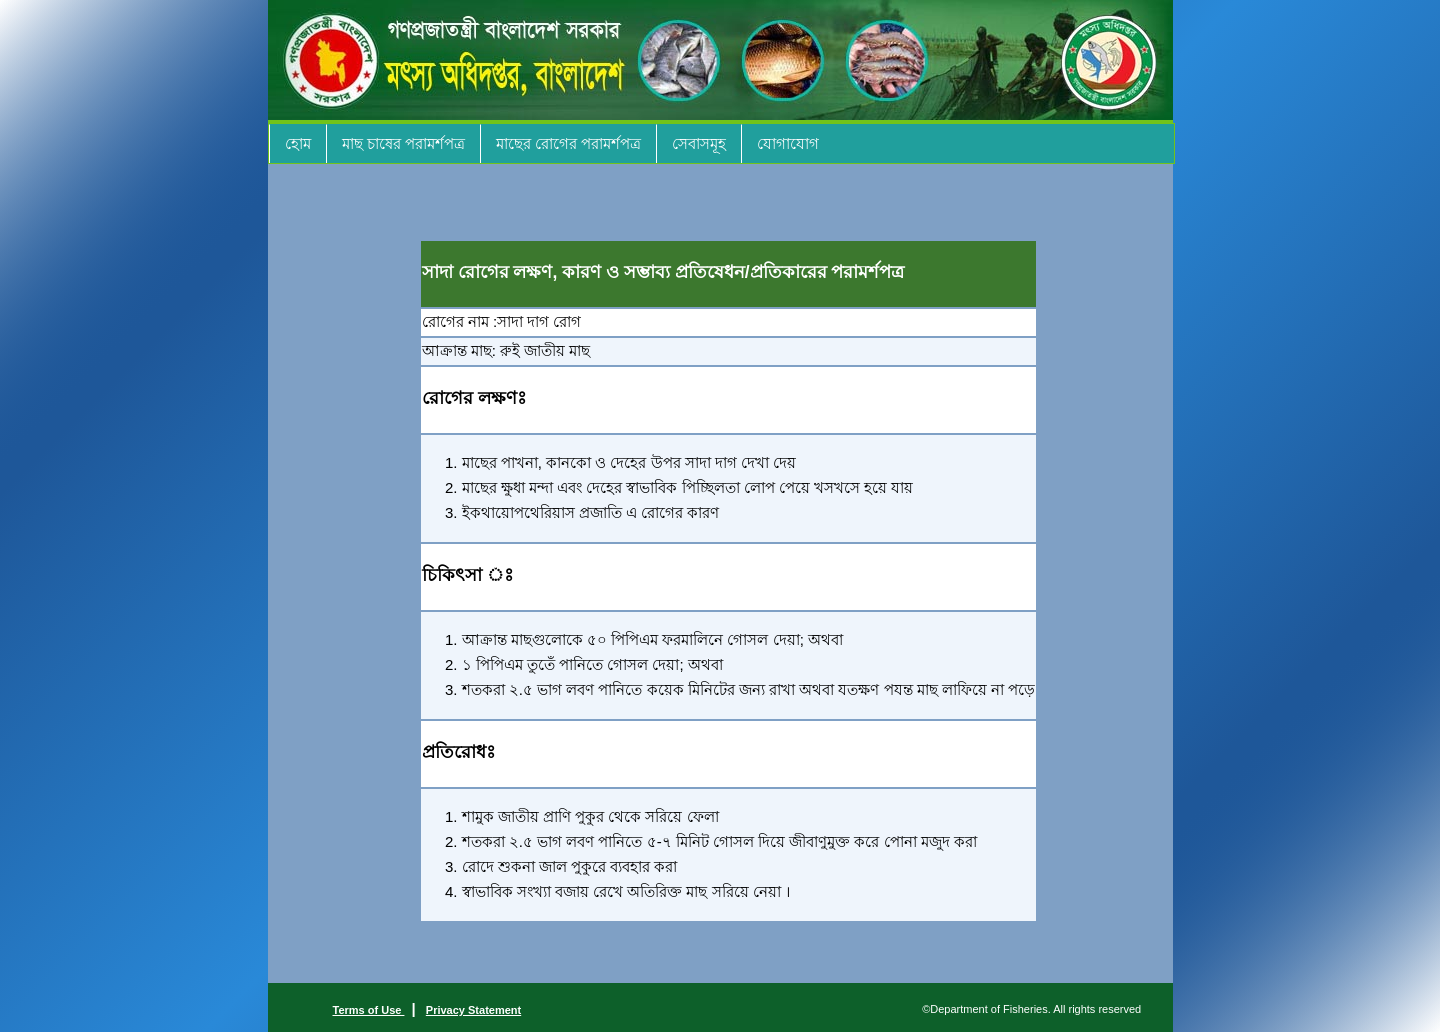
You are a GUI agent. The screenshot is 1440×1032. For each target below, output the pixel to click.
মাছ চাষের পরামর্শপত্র (403, 143)
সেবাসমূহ (699, 143)
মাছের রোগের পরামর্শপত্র (568, 143)
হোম (298, 143)
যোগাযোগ (788, 143)
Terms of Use (369, 1010)
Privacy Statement (473, 1010)
